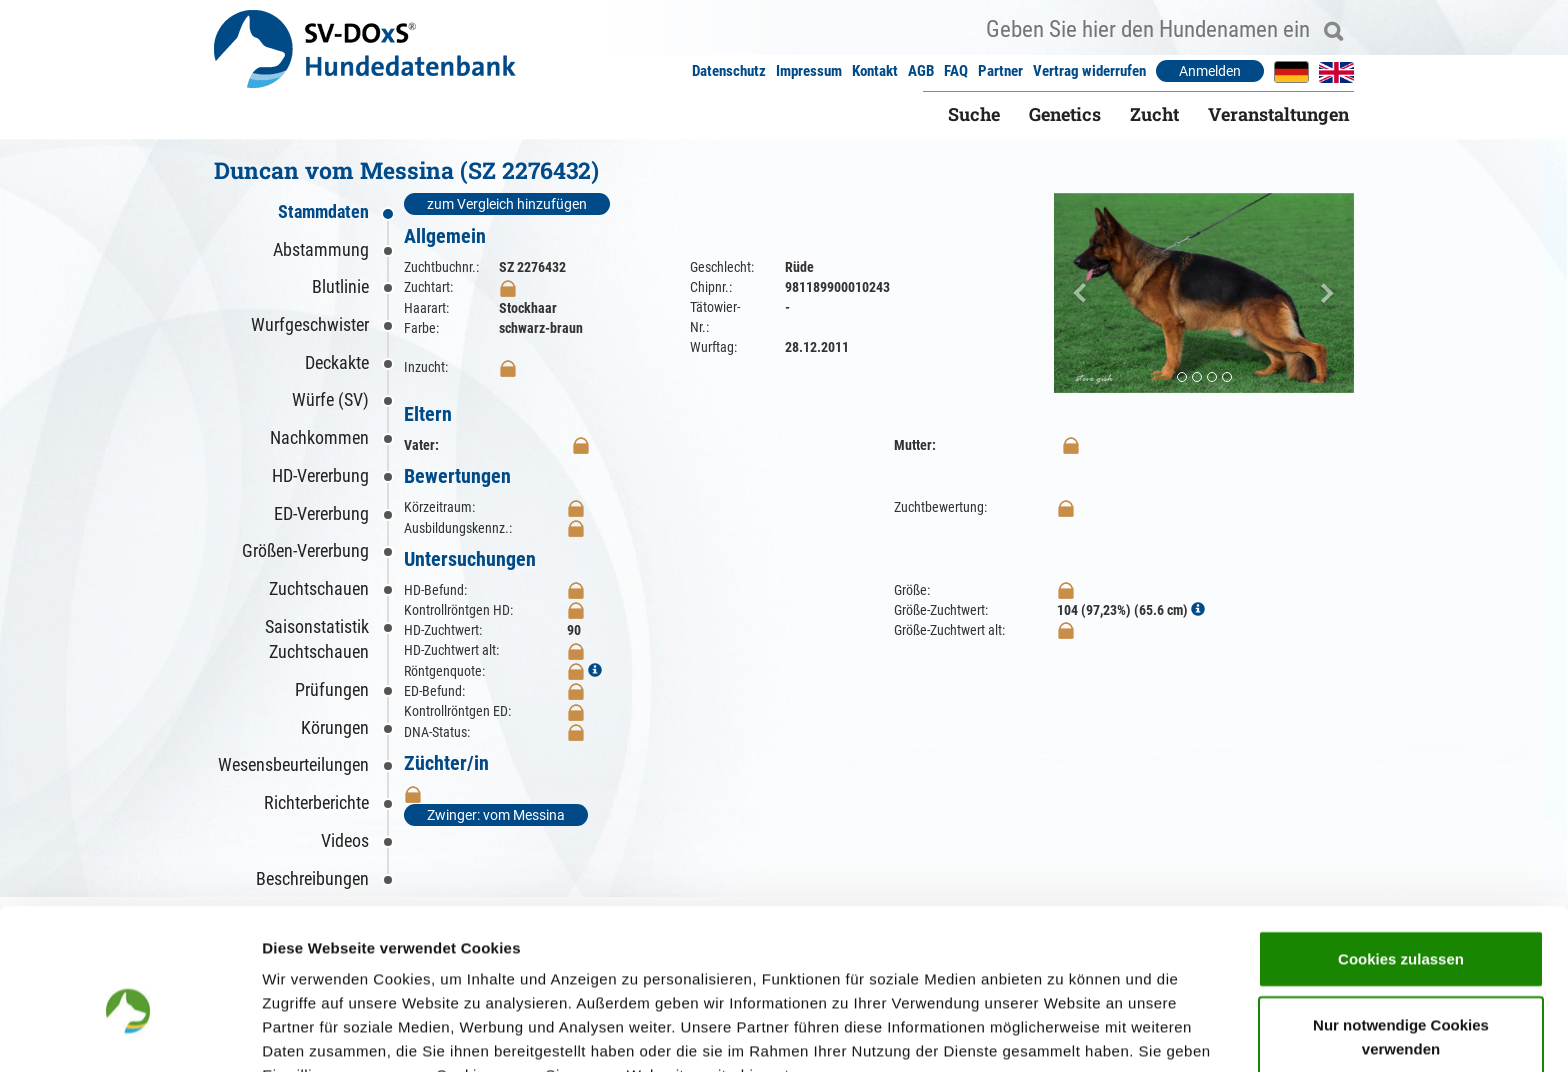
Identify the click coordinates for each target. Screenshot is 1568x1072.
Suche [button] (974, 114)
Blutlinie (340, 286)
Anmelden (1210, 71)
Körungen (335, 727)
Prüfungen (332, 689)
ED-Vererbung (321, 513)
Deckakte (337, 362)
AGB (921, 71)
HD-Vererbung (320, 475)
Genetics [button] (1065, 114)
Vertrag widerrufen (1089, 71)
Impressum (809, 71)
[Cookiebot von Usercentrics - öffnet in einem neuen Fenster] (129, 1033)
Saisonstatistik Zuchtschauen (317, 639)
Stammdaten (323, 211)
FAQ (956, 71)
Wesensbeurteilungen (293, 764)
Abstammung (321, 249)
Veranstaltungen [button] (1278, 114)
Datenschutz (729, 71)
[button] (1076, 293)
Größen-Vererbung (305, 550)
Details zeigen (1063, 1032)
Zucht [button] (1154, 114)
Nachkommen (319, 437)
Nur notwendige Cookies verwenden (1401, 929)
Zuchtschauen (319, 588)
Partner (1000, 71)
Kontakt (875, 71)
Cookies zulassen (1401, 851)
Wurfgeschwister (310, 324)
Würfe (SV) (330, 399)
